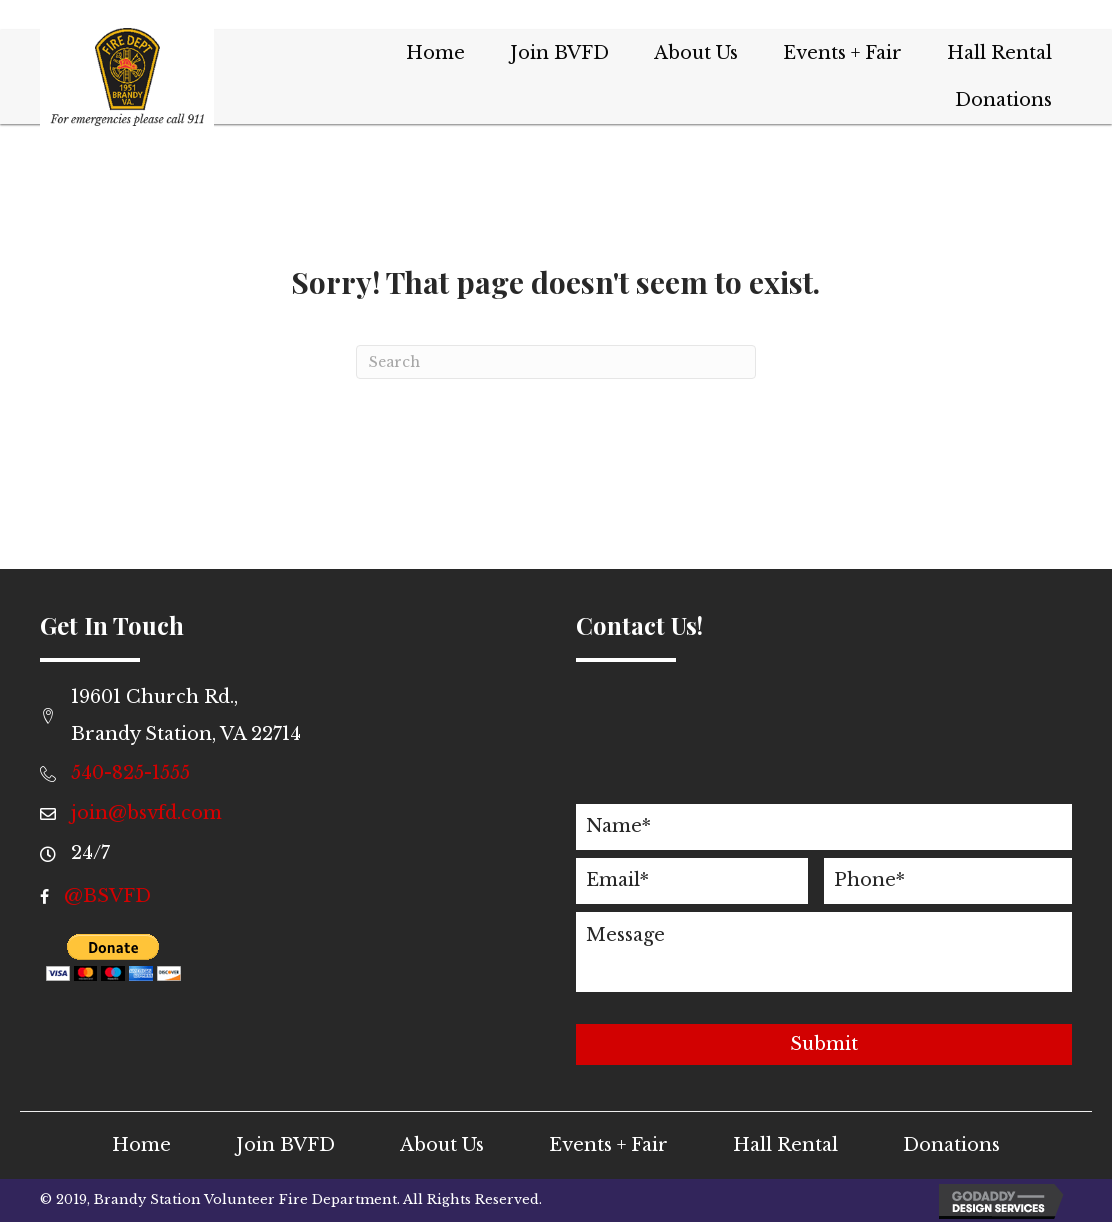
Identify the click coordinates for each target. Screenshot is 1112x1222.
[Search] (556, 362)
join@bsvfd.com (146, 813)
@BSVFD (107, 896)
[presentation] (728, 757)
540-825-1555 (130, 773)
